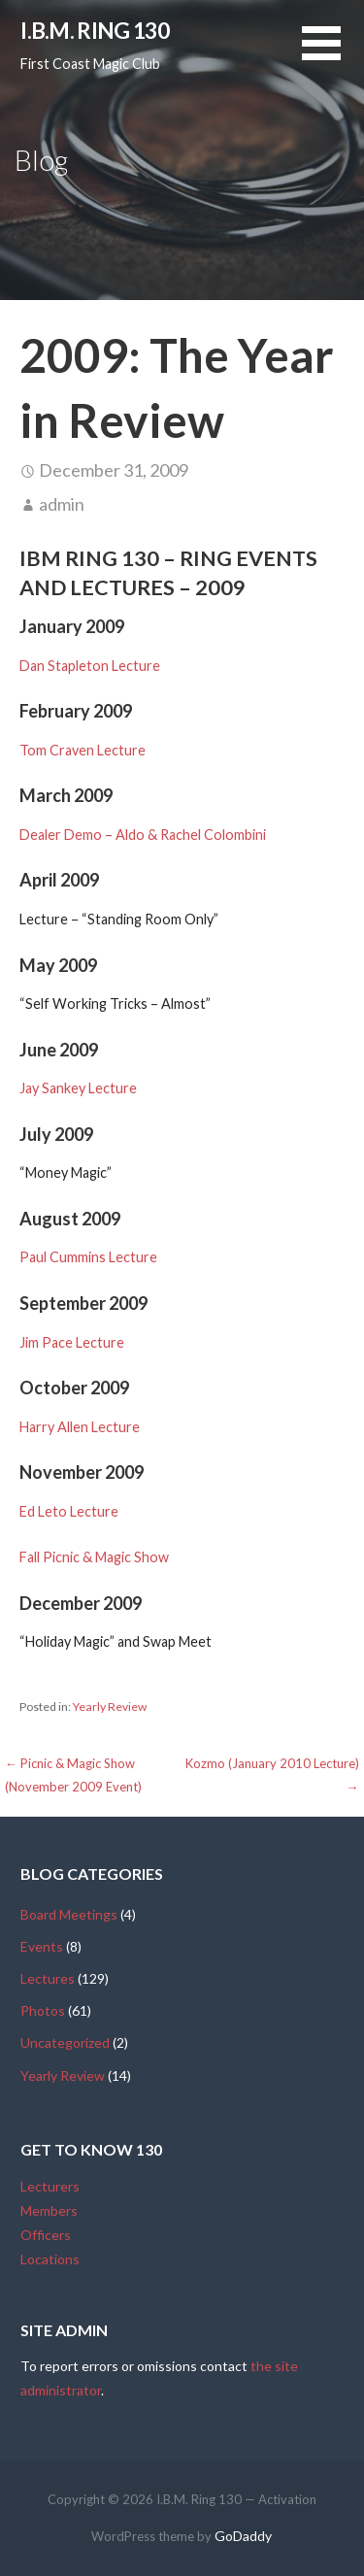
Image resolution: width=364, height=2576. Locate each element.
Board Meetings (68, 1914)
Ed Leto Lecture (68, 1511)
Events (41, 1946)
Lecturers (50, 2186)
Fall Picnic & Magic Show (94, 1557)
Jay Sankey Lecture (78, 1088)
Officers (45, 2234)
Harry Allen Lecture (79, 1427)
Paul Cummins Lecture (88, 1257)
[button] (333, 54)
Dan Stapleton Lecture (89, 665)
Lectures (47, 1978)
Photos (42, 2010)
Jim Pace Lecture (71, 1342)
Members (49, 2210)
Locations (50, 2259)
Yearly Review (110, 1706)
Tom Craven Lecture (82, 750)
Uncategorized (65, 2042)
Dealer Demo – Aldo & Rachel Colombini (142, 834)
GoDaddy (243, 2535)
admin (61, 504)
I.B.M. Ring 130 (94, 30)
